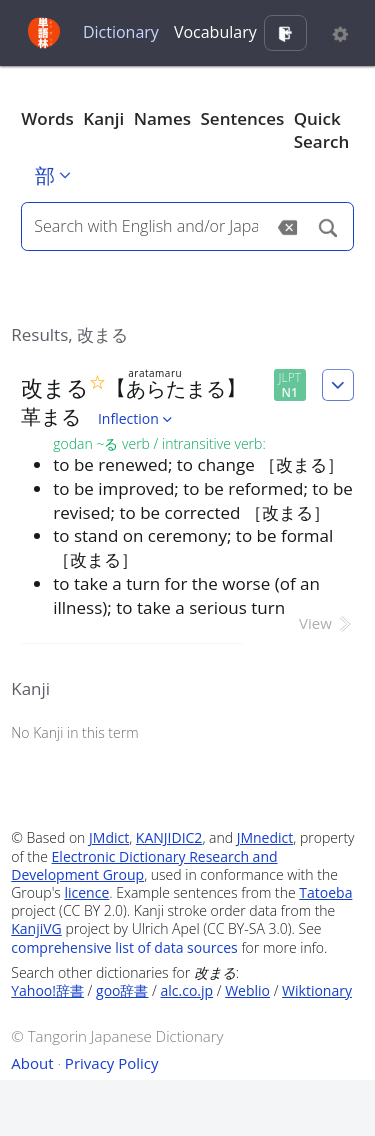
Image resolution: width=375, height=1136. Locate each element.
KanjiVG (36, 928)
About (32, 1063)
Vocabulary (215, 32)
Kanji (103, 118)
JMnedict (265, 837)
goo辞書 (122, 990)
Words (47, 118)
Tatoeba (325, 892)
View (326, 623)
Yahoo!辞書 (47, 990)
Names (162, 118)
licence (86, 892)
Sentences (243, 118)
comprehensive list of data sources (124, 947)
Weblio (247, 990)
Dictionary (121, 32)
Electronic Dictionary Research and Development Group (144, 865)
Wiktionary (317, 990)
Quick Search (322, 130)
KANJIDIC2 (169, 837)
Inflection (137, 418)
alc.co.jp (187, 990)
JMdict (109, 837)
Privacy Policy (112, 1063)
